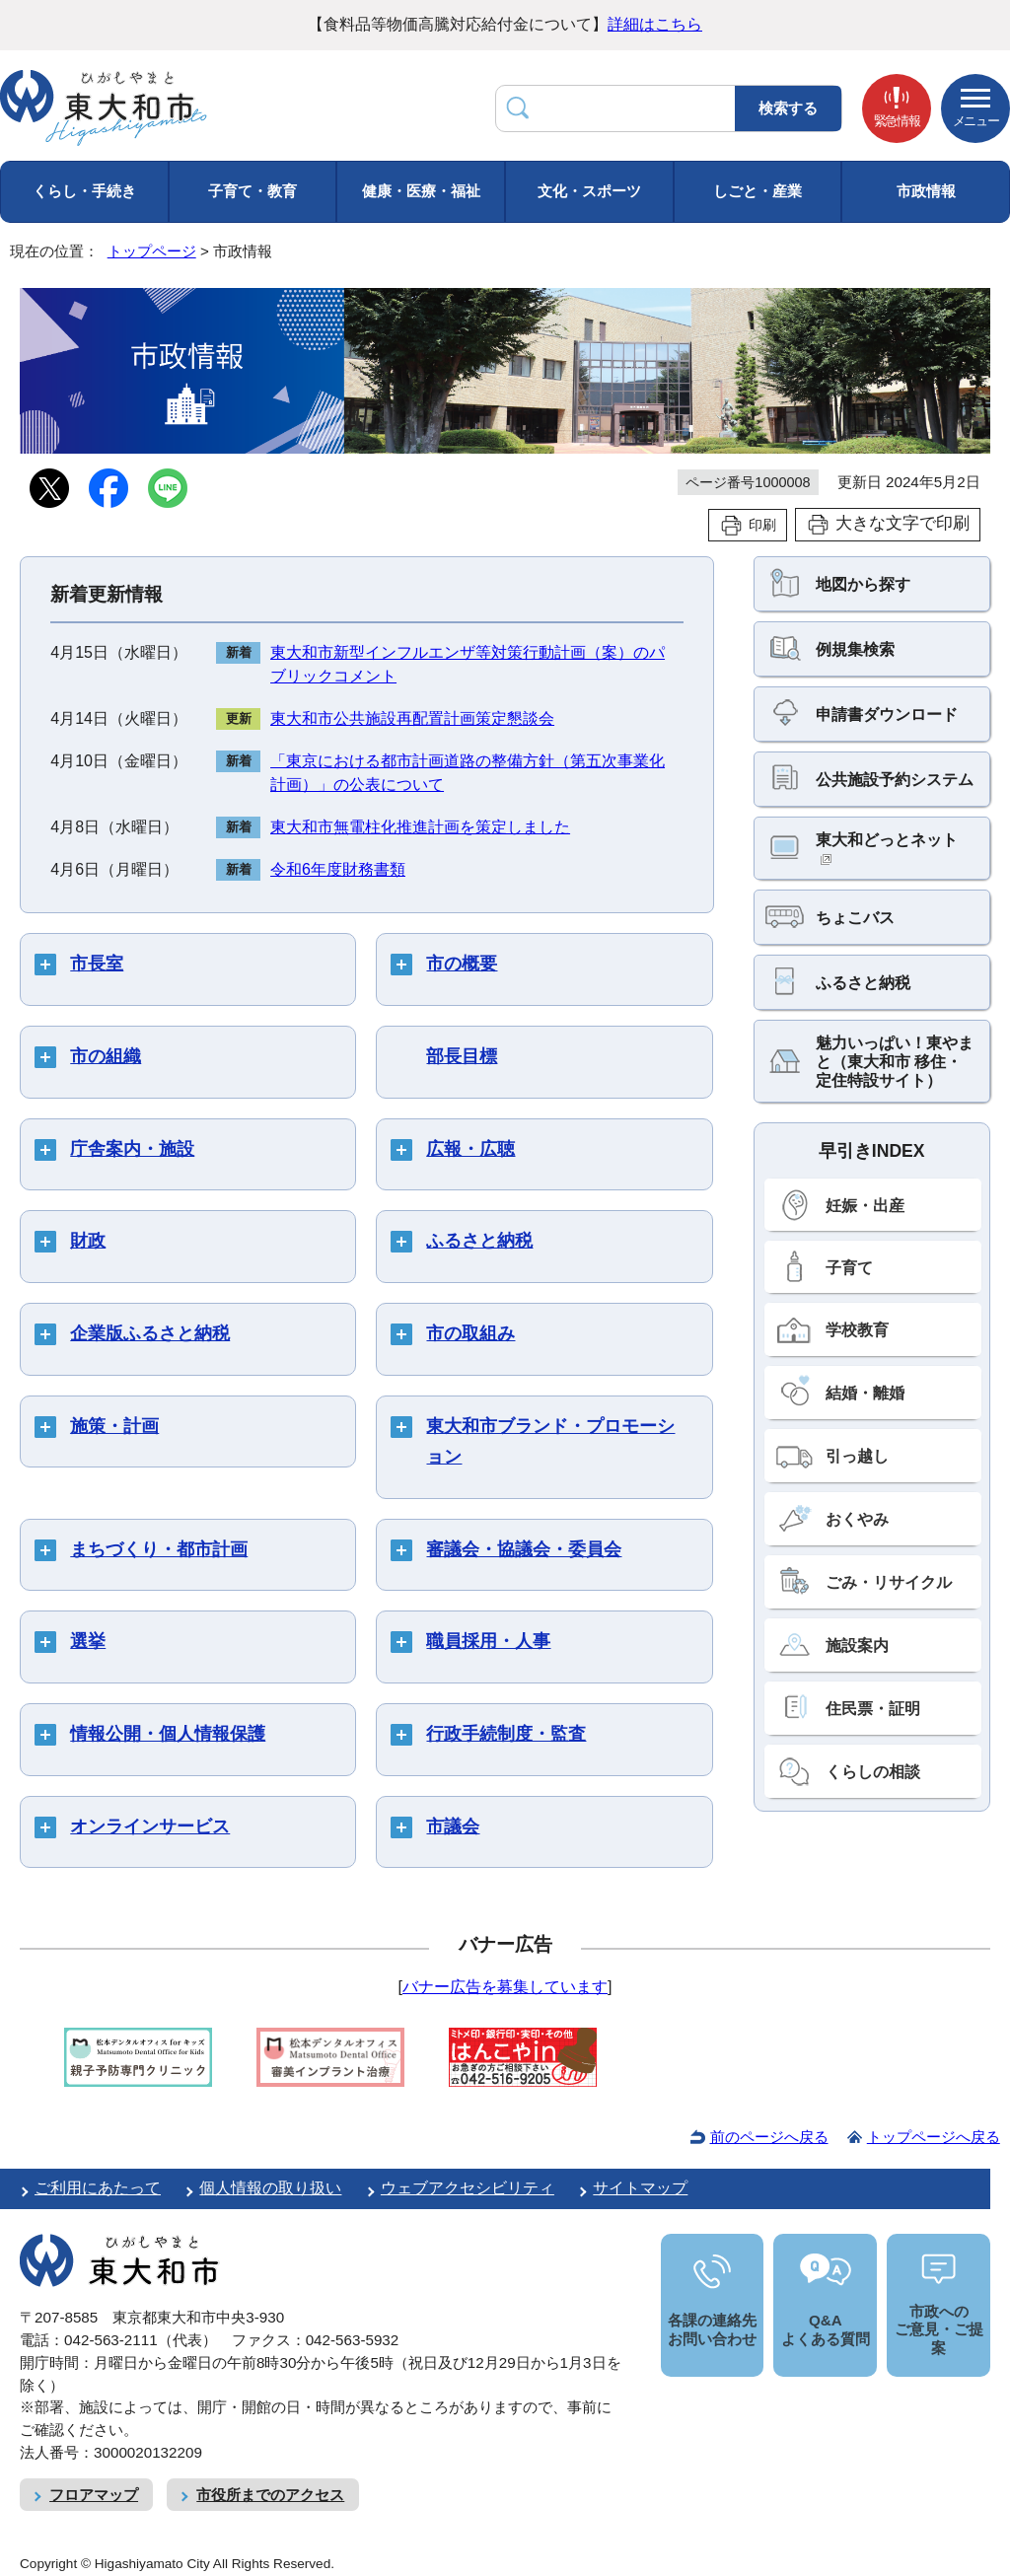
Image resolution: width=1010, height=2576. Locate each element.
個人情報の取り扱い (270, 2188)
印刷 (762, 525)
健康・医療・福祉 (421, 190)
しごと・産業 (757, 190)
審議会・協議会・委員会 (523, 1549)
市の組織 (105, 1056)
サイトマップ (640, 2188)
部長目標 (461, 1056)
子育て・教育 (252, 190)
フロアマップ (93, 2494)
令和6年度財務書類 (337, 869)
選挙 (88, 1641)
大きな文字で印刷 (902, 523)
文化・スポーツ (589, 190)
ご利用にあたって (98, 2188)
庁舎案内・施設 (132, 1149)
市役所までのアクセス (270, 2494)
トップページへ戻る (933, 2136)
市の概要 (461, 963)
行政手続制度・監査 (506, 1734)
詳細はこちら (655, 24)
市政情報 (926, 190)
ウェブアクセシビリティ (467, 2188)
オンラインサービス (150, 1826)
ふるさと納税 (479, 1241)
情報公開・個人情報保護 (167, 1734)
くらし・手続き (84, 190)
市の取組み (470, 1333)
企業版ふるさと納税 (150, 1333)
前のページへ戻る (769, 2136)
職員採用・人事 (488, 1641)
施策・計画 (114, 1426)
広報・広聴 (470, 1149)
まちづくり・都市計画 (159, 1549)
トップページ (152, 251)
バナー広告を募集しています (505, 1986)
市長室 (96, 963)
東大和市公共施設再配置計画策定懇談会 (412, 718)
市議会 (452, 1826)
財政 (88, 1241)
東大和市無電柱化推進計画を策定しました (420, 827)
